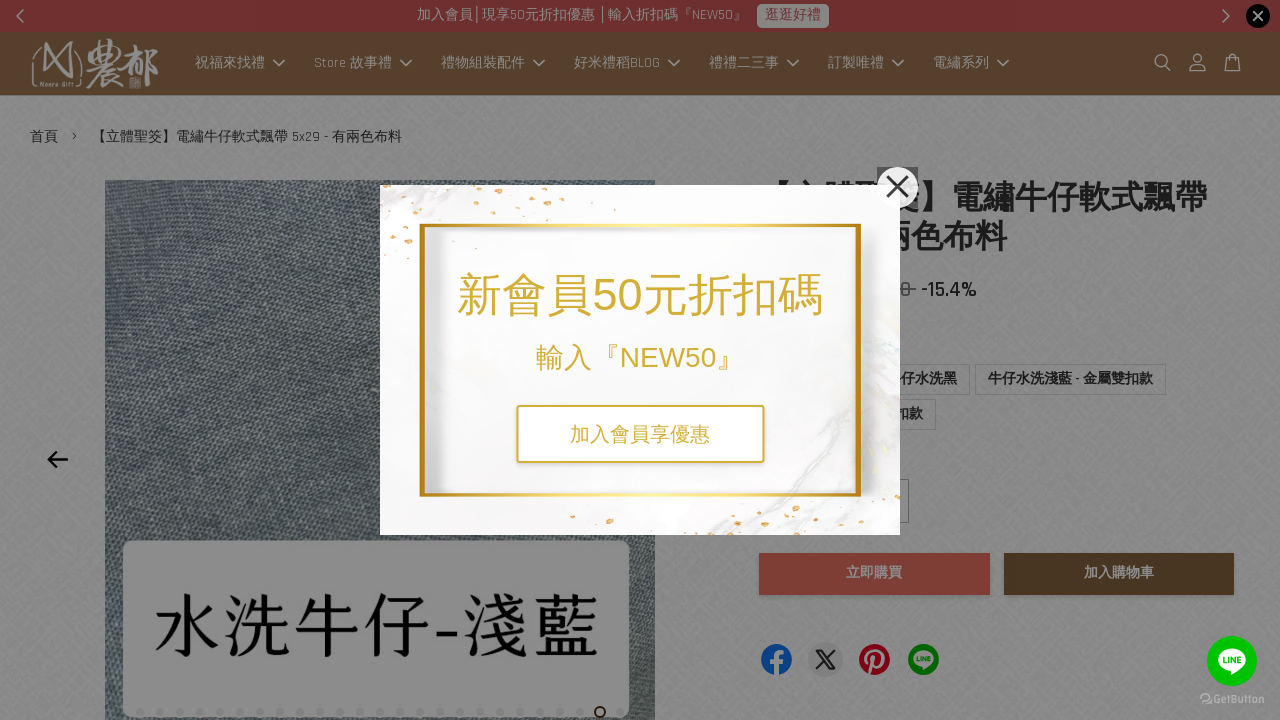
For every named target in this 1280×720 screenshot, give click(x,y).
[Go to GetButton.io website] (1232, 699)
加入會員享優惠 (640, 434)
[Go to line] (1232, 661)
